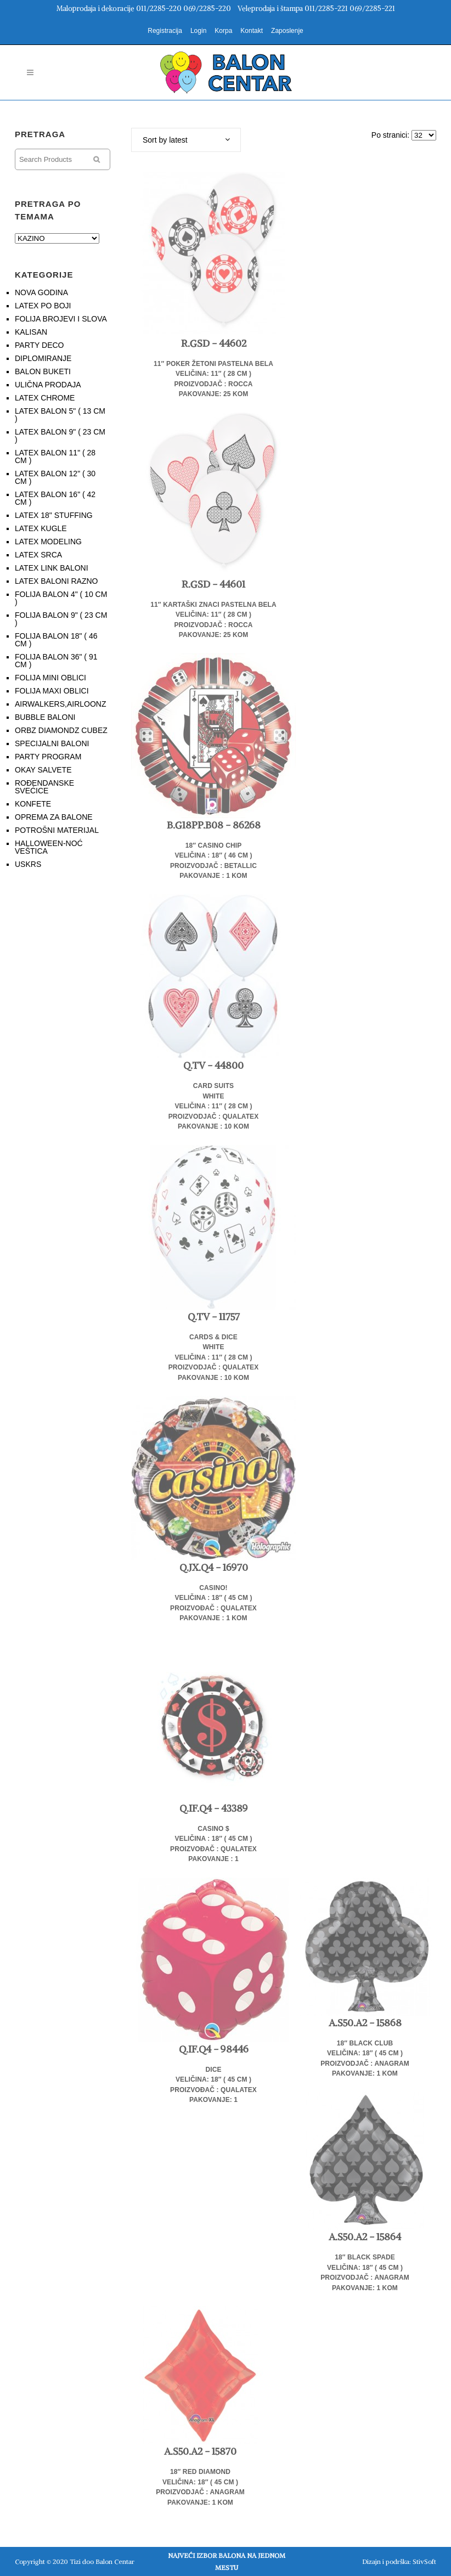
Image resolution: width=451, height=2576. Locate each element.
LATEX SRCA (38, 554)
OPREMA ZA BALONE (54, 817)
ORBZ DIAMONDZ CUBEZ (61, 730)
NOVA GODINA (41, 292)
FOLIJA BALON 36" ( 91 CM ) (56, 660)
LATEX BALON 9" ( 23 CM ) (60, 435)
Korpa (223, 31)
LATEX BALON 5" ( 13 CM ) (60, 415)
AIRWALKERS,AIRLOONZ (60, 704)
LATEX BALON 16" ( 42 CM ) (55, 498)
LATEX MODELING (48, 541)
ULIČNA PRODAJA (48, 384)
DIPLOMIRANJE (43, 358)
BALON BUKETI (43, 371)
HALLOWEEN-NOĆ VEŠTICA (49, 847)
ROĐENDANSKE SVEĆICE (44, 787)
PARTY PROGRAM (48, 756)
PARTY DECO (39, 345)
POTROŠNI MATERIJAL (57, 830)
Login (198, 31)
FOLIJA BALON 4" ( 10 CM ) (61, 598)
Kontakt (251, 31)
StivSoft (424, 2561)
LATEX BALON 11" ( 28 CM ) (55, 456)
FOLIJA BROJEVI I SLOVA (61, 318)
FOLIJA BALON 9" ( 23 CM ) (61, 619)
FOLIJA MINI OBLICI (50, 677)
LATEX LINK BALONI (51, 567)
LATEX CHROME (45, 397)
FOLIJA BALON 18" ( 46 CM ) (56, 640)
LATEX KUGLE (41, 528)
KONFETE (33, 803)
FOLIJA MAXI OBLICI (52, 690)
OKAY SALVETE (43, 769)
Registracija (165, 31)
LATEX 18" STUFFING (54, 515)
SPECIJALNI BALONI (52, 743)
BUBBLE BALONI (45, 717)
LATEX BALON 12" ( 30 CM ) (55, 477)
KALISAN (31, 332)
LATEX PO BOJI (43, 305)
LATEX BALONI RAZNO (56, 581)
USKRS (28, 864)
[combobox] (186, 140)
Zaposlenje (287, 31)
